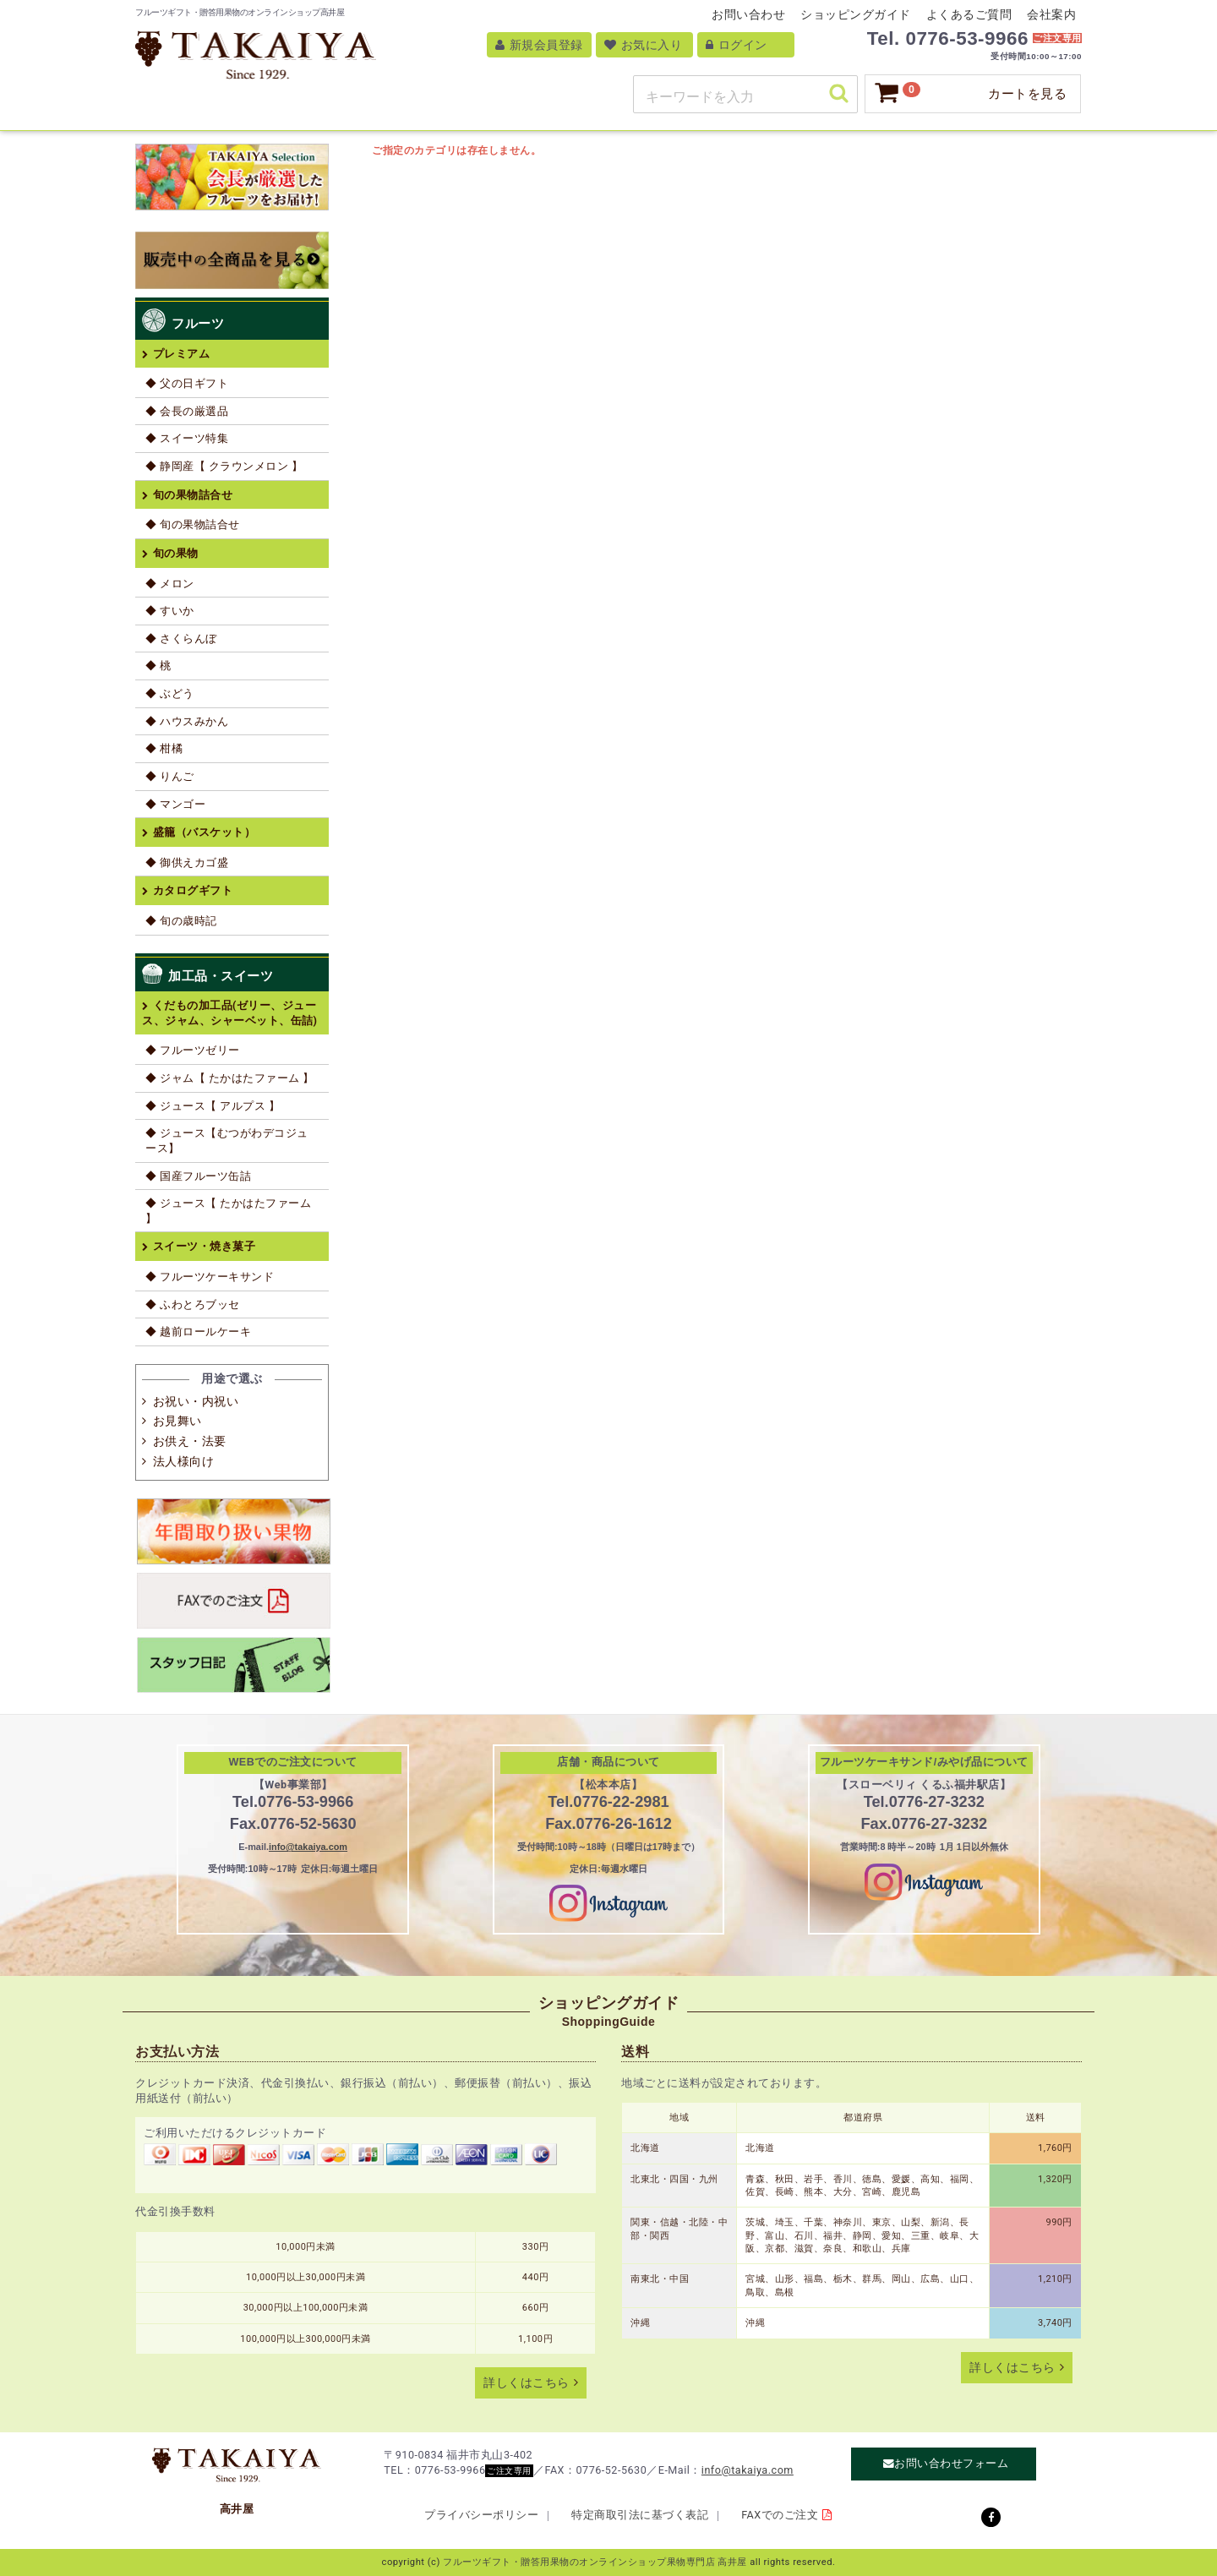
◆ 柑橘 (164, 748)
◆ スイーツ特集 (186, 438)
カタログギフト (193, 890)
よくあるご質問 (969, 14)
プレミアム (181, 353)
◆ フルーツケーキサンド (209, 1276)
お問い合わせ (748, 14)
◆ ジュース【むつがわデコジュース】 (226, 1140)
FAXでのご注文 (779, 2514)
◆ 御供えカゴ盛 (186, 862)
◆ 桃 (158, 665)
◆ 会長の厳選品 (186, 411)
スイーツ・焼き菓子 (204, 1246)
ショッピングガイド (855, 14)
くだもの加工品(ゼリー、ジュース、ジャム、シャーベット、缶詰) (229, 1013)
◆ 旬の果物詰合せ (192, 524)
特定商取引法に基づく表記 (639, 2514)
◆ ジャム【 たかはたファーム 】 (229, 1078)
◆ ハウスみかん (186, 721)
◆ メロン (169, 583)
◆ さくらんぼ (181, 638)
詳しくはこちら (526, 2383)
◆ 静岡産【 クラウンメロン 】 (224, 466)
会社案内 (1051, 14)
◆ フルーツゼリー (192, 1050)
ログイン (736, 45)
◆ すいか (169, 610)
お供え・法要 (189, 1441)
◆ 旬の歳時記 (181, 920)
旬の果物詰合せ (193, 494)
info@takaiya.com (308, 1847)
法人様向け (184, 1461)
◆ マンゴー (175, 804)
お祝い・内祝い (196, 1401)
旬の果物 (176, 553)
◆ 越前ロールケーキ (198, 1331)
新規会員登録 (539, 45)
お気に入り (643, 45)
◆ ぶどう (169, 693)
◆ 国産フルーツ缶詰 (198, 1176)
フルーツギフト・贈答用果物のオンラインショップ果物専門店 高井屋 (595, 2562)
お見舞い (177, 1420)
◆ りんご (169, 776)
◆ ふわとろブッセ (192, 1304)
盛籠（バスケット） (204, 832)
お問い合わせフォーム (951, 2464)
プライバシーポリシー (481, 2514)
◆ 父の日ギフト (186, 383)
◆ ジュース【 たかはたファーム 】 (228, 1211)
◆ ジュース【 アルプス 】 (212, 1106)
